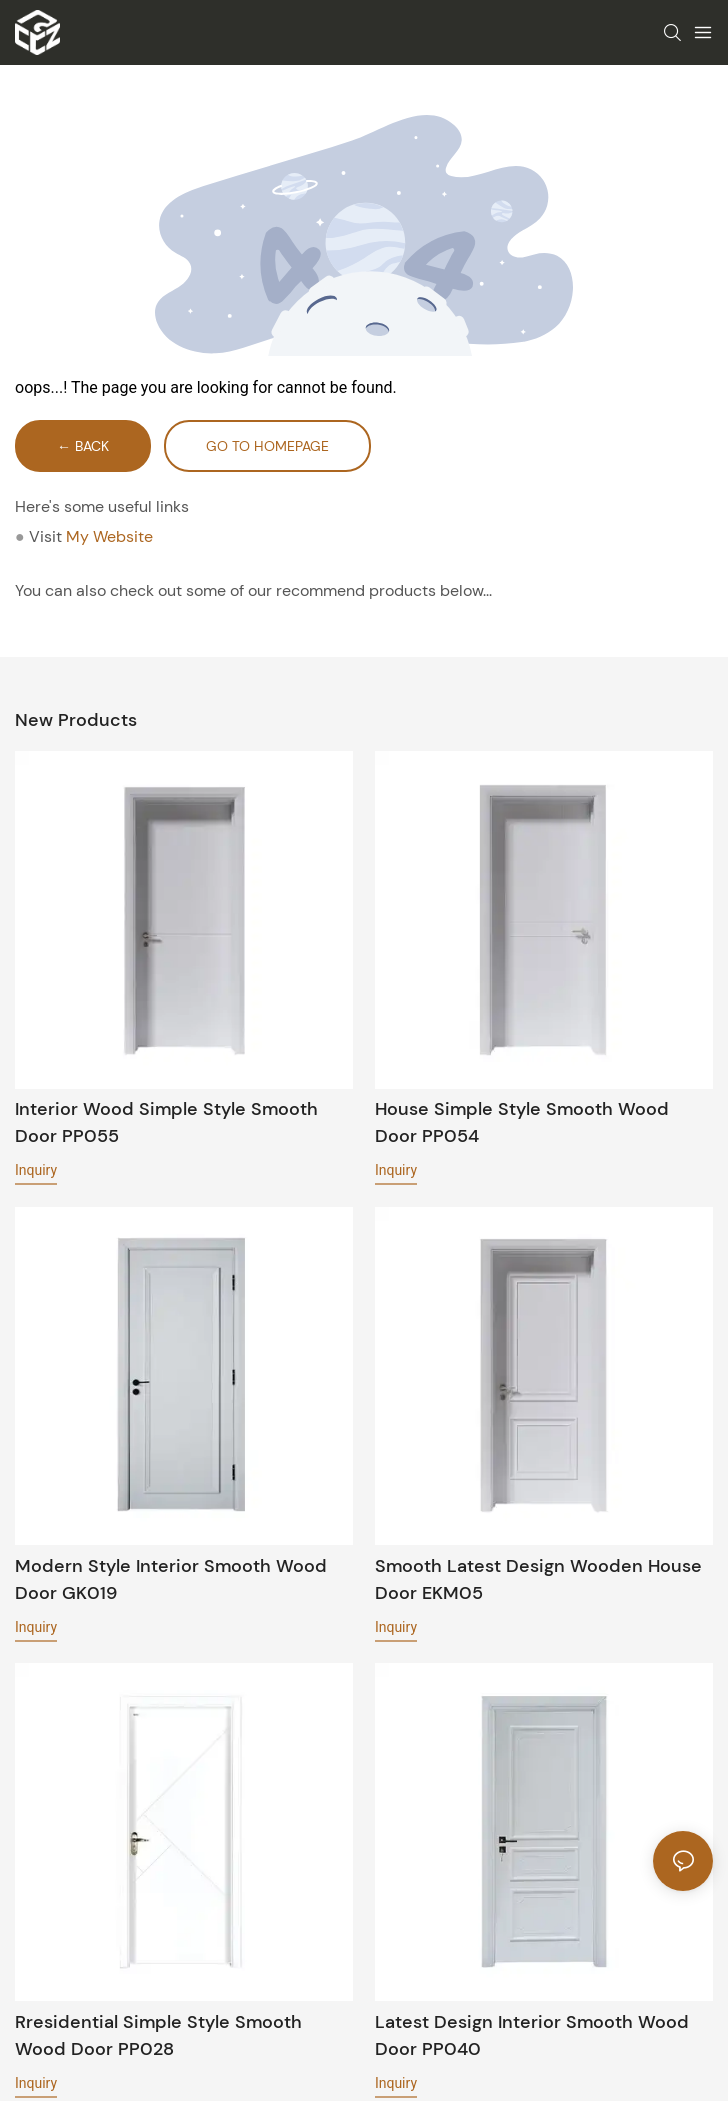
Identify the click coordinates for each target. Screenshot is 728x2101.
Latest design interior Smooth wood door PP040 (532, 2035)
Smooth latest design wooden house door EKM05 (538, 1579)
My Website (109, 536)
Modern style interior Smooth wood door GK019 (171, 1579)
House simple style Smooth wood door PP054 (522, 1122)
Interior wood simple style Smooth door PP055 (166, 1122)
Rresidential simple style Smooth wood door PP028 (158, 2035)
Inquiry (36, 1170)
